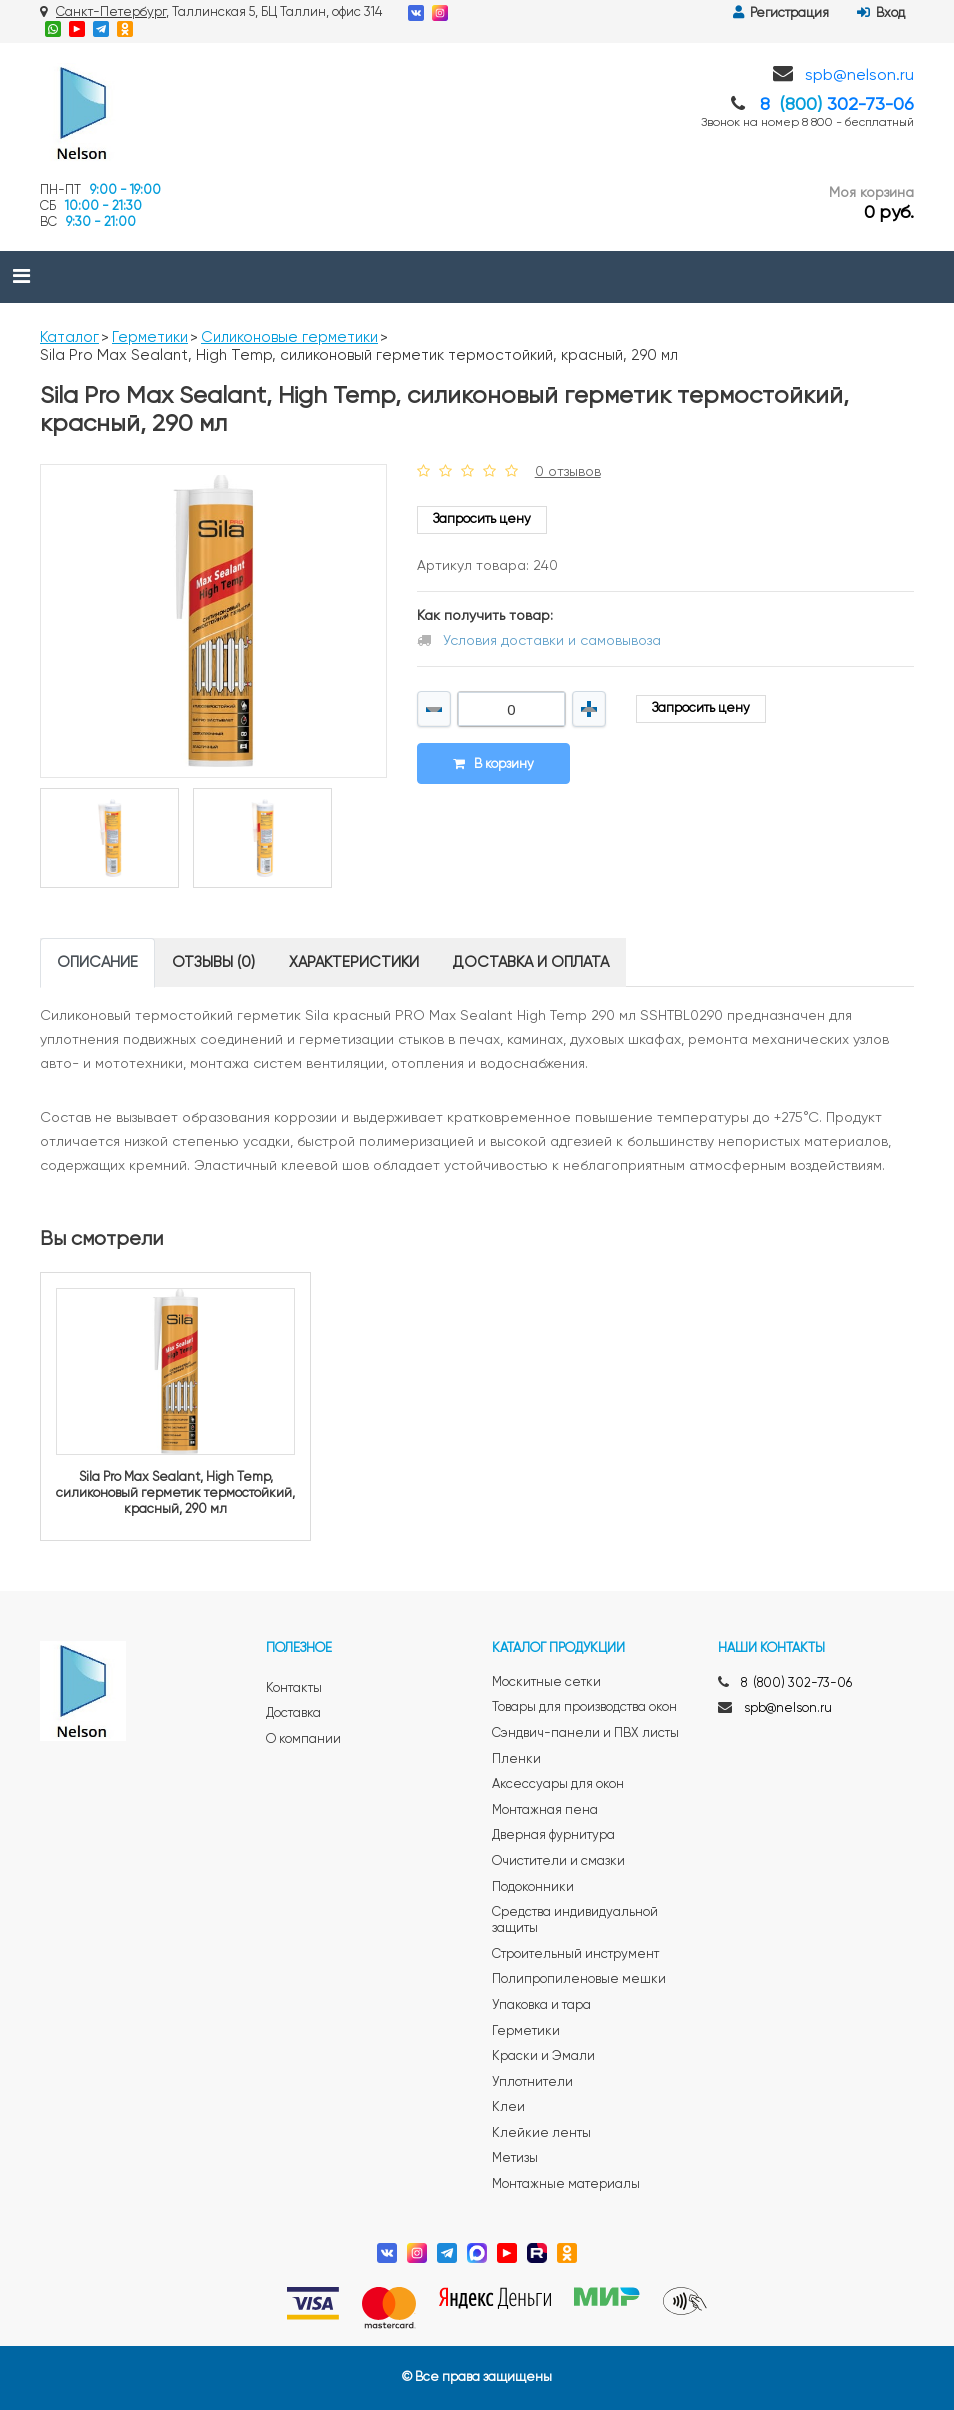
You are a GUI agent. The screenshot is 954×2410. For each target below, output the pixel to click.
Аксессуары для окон (558, 1784)
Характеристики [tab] (354, 962)
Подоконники (533, 1887)
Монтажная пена (545, 1810)
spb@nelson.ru (859, 76)
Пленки (516, 1759)
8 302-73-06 (837, 105)
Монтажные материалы (566, 2184)
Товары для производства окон (584, 1707)
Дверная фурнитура (553, 1835)
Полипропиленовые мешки (579, 1979)
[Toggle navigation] (21, 277)
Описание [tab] (97, 962)
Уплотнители (532, 2082)
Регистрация (781, 13)
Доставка (293, 1713)
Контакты (294, 1688)
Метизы (515, 2158)
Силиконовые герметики (289, 337)
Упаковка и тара (541, 2005)
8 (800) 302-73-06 (796, 1683)
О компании (303, 1739)
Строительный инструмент (575, 1954)
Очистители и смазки (558, 1861)
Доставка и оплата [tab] (531, 962)
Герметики (150, 337)
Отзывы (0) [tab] (213, 962)
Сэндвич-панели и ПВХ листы (585, 1733)
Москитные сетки (546, 1682)
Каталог (69, 337)
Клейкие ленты (541, 2133)
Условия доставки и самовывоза (552, 641)
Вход (881, 13)
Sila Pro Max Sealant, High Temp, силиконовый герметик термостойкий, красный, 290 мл (175, 1493)
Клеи (508, 2107)
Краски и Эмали (543, 2056)
